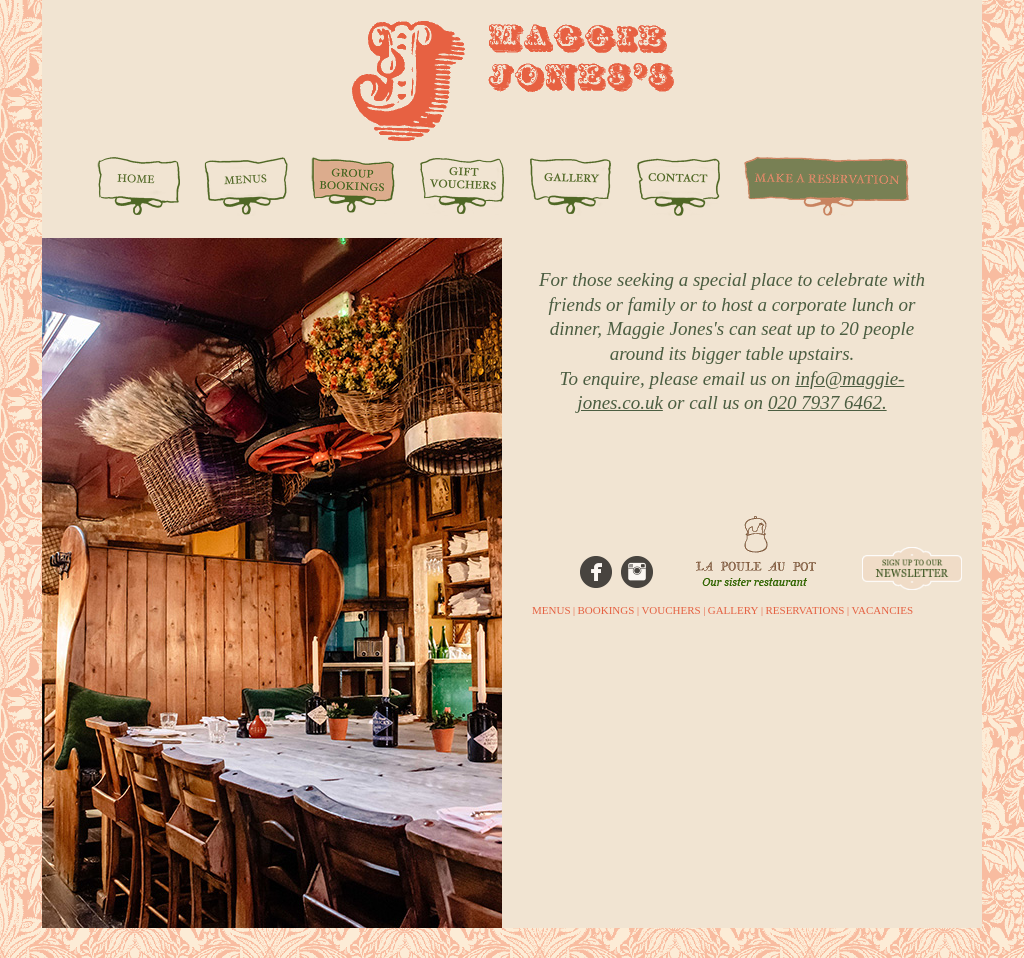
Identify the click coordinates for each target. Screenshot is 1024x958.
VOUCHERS (670, 610)
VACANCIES (882, 610)
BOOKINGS (606, 610)
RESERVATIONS (804, 610)
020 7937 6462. (827, 402)
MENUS (551, 610)
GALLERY (733, 610)
